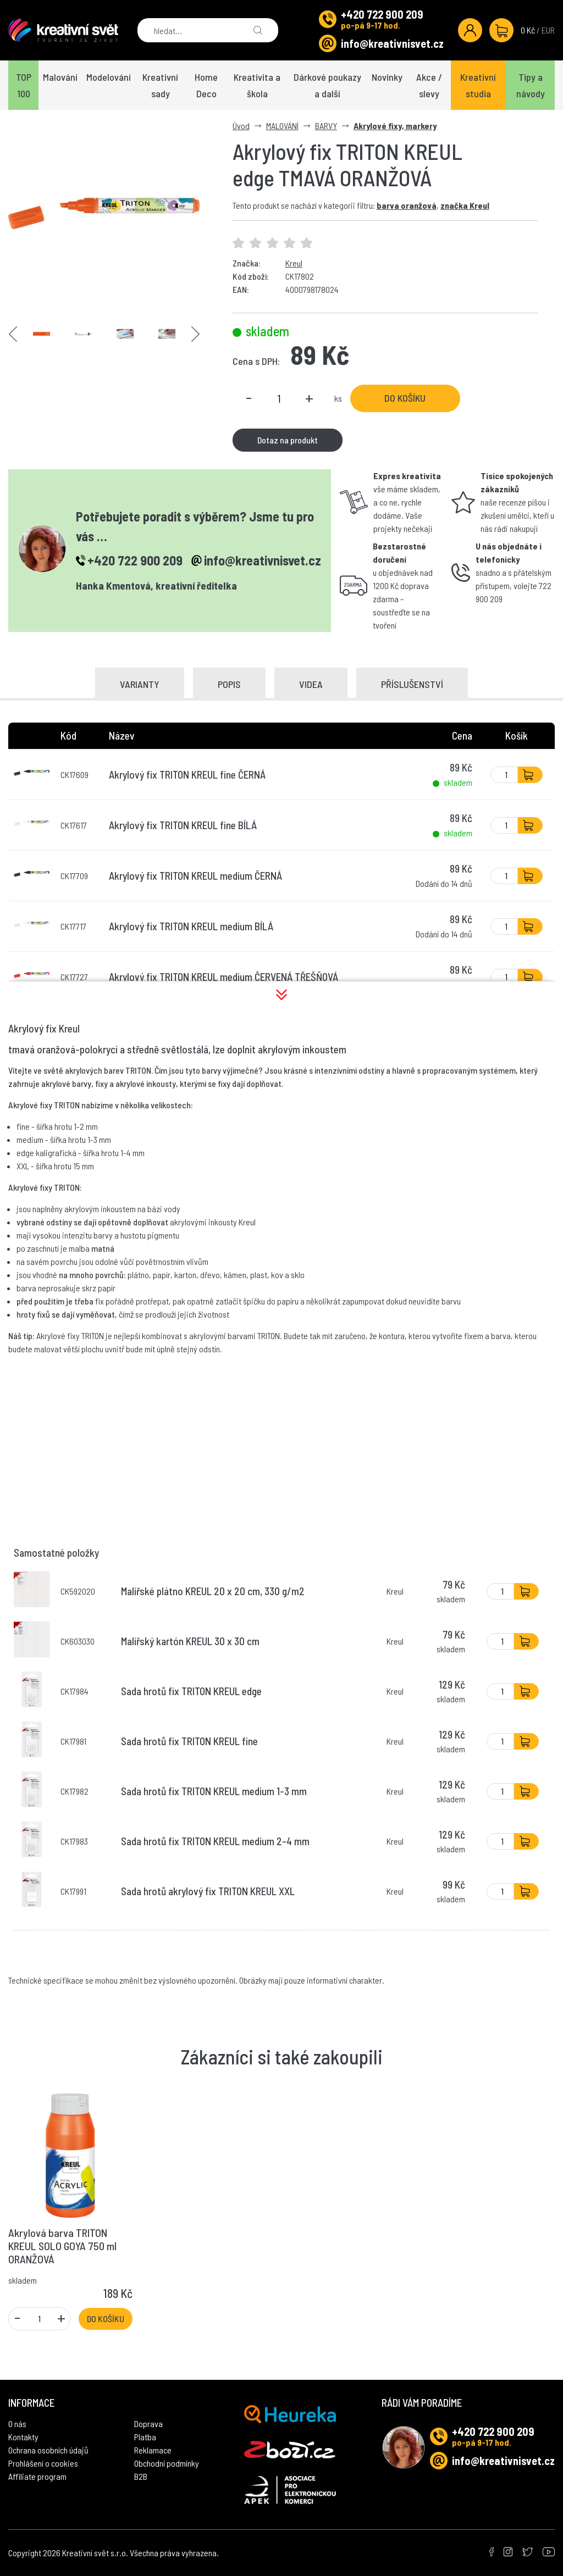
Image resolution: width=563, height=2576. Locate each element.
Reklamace (153, 2450)
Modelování (108, 77)
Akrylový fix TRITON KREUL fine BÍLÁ (183, 825)
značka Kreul (464, 205)
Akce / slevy (429, 85)
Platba (145, 2436)
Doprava (148, 2423)
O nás (17, 2423)
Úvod (241, 125)
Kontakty (23, 2436)
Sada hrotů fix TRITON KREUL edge (191, 1691)
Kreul (293, 263)
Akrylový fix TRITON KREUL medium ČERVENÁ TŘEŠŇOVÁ (223, 976)
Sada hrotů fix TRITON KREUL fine (189, 1741)
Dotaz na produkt (287, 440)
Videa (311, 684)
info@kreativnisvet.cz (392, 43)
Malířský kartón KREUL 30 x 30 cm (190, 1641)
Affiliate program (37, 2476)
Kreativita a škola (257, 85)
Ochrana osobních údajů (48, 2450)
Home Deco (206, 85)
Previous (13, 334)
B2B (140, 2476)
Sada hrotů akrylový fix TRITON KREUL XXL (208, 1891)
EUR (548, 30)
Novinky (387, 77)
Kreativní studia (478, 85)
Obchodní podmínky (166, 2463)
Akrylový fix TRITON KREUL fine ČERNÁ (187, 774)
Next (195, 334)
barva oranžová (407, 205)
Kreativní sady (160, 85)
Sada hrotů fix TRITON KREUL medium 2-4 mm (215, 1841)
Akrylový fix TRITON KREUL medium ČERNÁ (195, 875)
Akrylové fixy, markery (395, 125)
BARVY (326, 125)
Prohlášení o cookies (43, 2463)
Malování (60, 77)
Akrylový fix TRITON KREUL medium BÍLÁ (191, 926)
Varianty (139, 684)
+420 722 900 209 (382, 14)
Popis (229, 684)
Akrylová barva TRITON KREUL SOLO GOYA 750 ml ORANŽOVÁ (62, 2246)
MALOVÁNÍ (282, 125)
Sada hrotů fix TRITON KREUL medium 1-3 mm (214, 1791)
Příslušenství (412, 684)
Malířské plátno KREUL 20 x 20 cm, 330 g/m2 (213, 1591)
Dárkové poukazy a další (327, 85)
